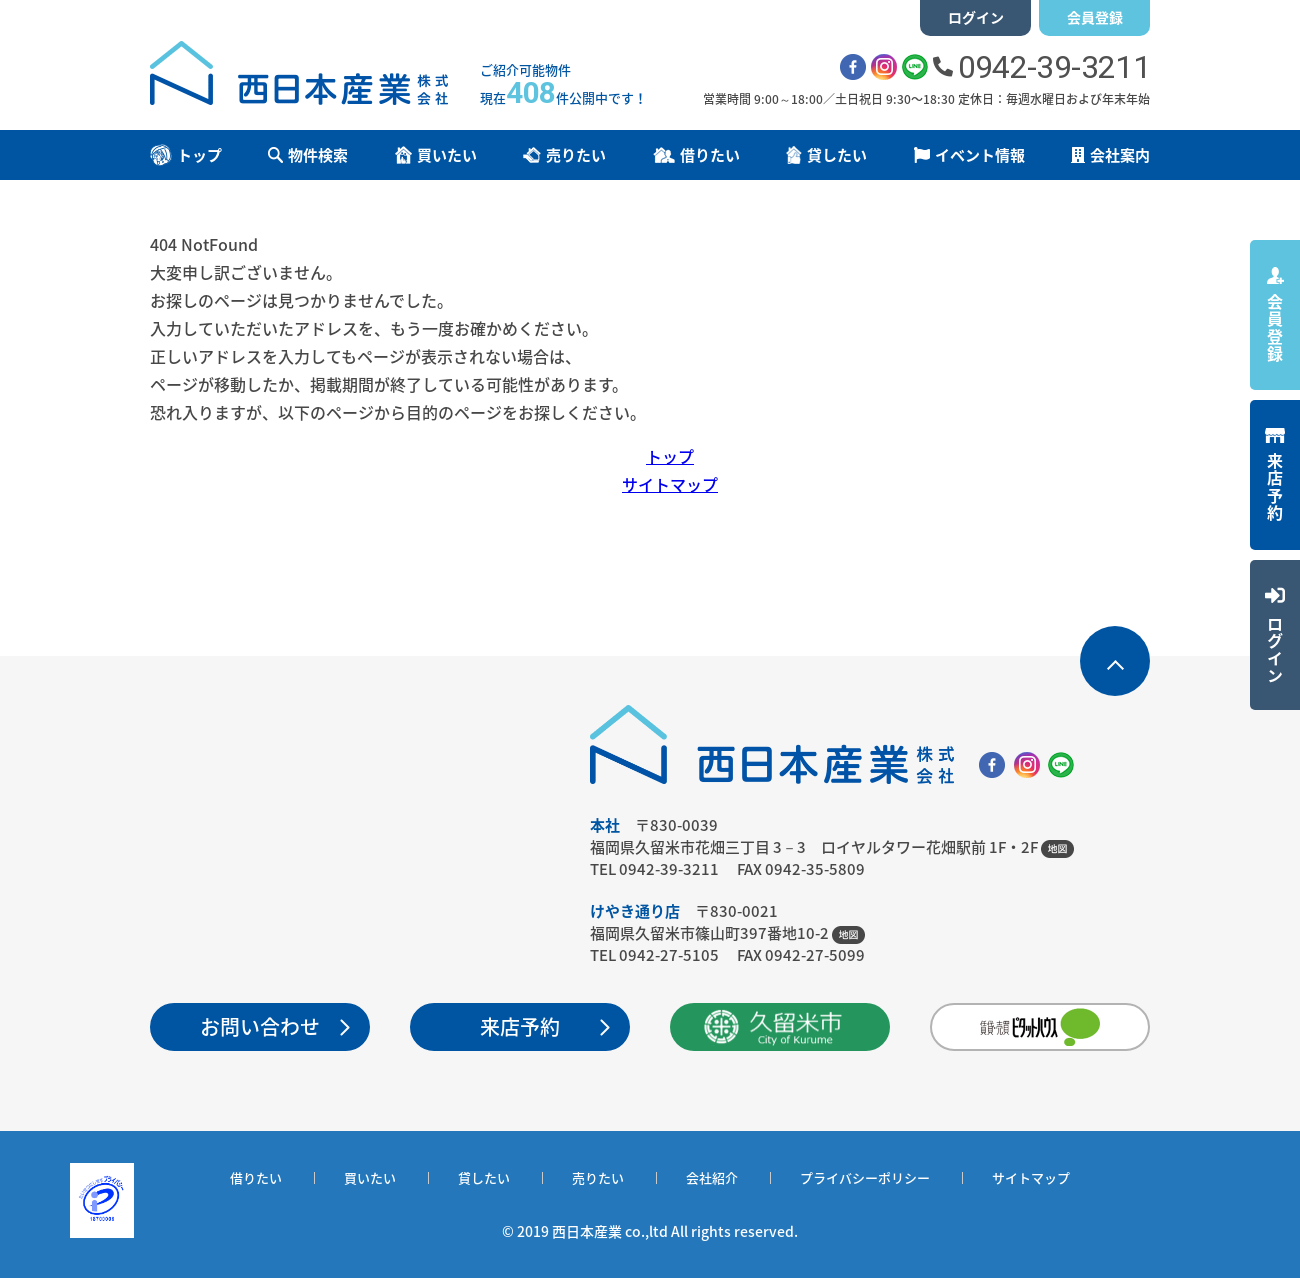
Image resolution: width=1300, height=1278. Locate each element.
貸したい (484, 1177)
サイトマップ (670, 484)
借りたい (256, 1177)
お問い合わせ (260, 1026)
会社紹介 (712, 1177)
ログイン (976, 17)
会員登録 (1095, 17)
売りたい (598, 1177)
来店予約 (520, 1026)
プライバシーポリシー (865, 1177)
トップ (670, 456)
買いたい (370, 1177)
